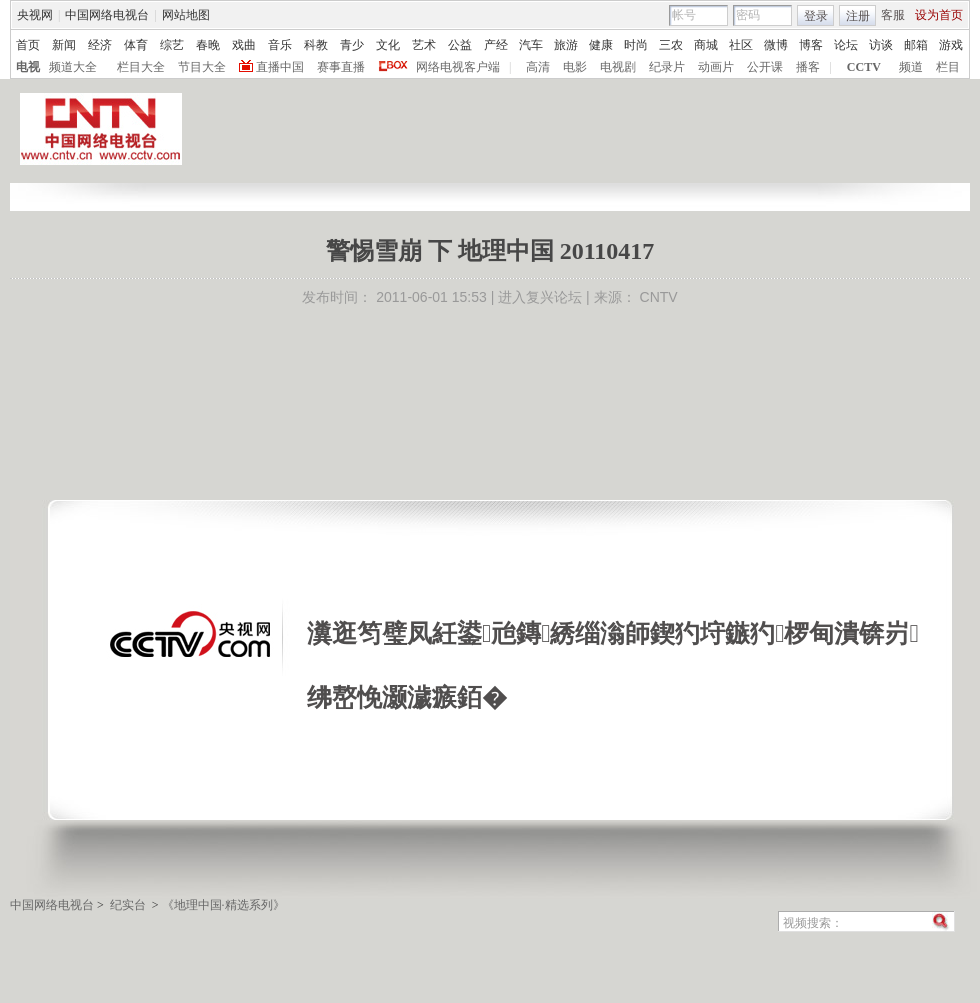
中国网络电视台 (107, 15)
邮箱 (916, 45)
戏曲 (244, 45)
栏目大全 (141, 67)
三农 (671, 45)
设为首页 (939, 15)
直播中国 (280, 67)
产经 (496, 45)
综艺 (172, 45)
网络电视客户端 (458, 67)
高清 (538, 67)
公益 (460, 45)
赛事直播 (341, 67)
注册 (858, 16)
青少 (352, 45)
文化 (388, 45)
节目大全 (202, 67)
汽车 (531, 45)
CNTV (659, 297)
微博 (776, 45)
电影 (575, 67)
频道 (911, 67)
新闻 (64, 45)
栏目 (948, 67)
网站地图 (186, 15)
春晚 (208, 45)
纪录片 (667, 67)
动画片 (716, 67)
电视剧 (618, 67)
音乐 (280, 45)
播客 (808, 67)
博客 (811, 45)
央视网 (35, 15)
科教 (316, 45)
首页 (28, 45)
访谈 (881, 45)
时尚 (636, 45)
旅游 (566, 45)
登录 (816, 16)
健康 (601, 45)
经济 (100, 45)
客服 (893, 15)
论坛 (846, 45)
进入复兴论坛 (540, 297)
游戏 (951, 45)
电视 (28, 67)
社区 (741, 45)
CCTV (864, 67)
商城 (706, 45)
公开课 (765, 67)
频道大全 (73, 67)
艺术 (424, 45)
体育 (136, 45)
